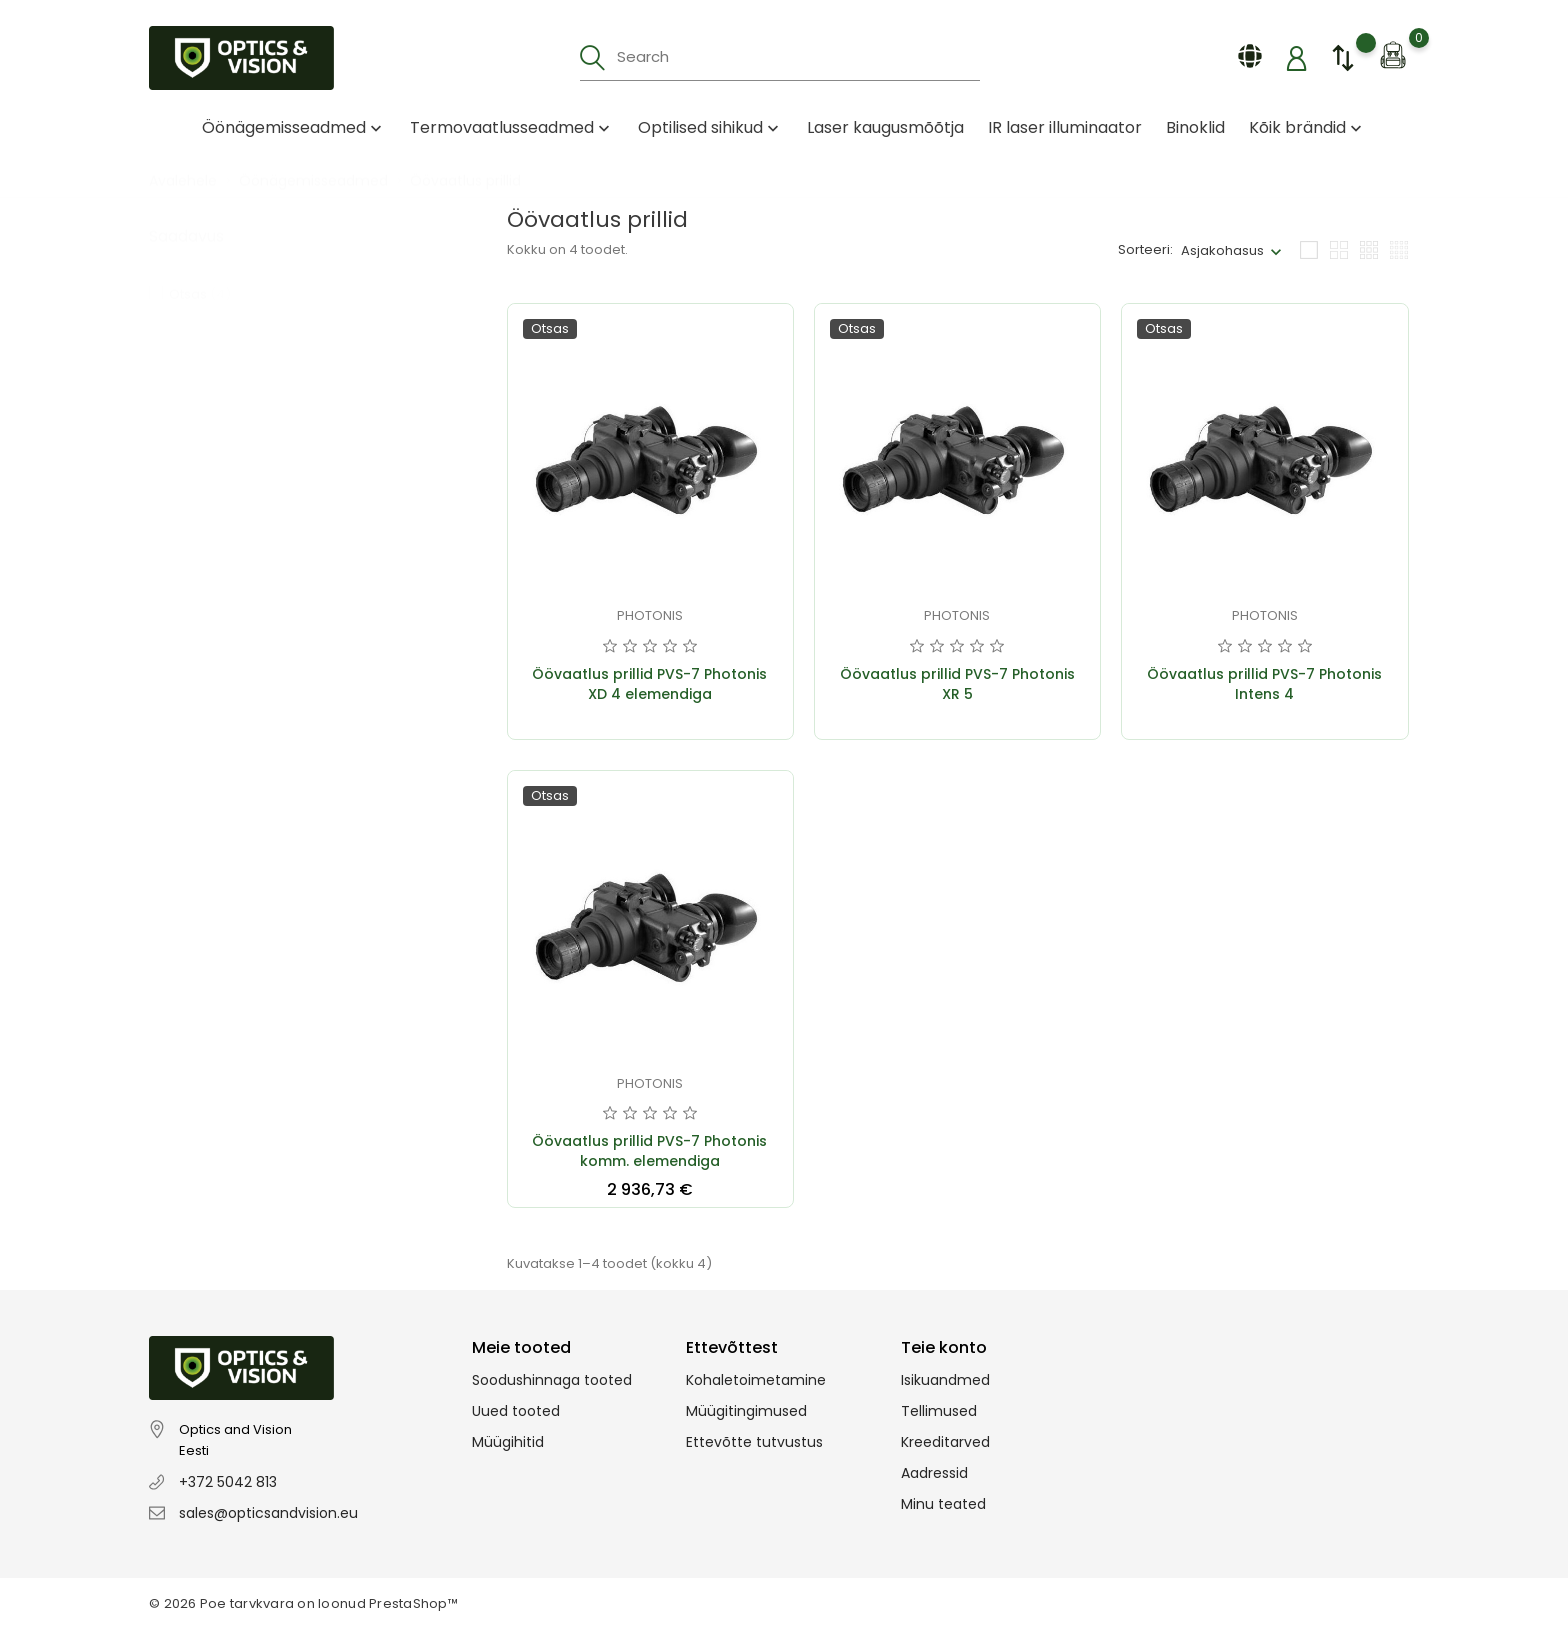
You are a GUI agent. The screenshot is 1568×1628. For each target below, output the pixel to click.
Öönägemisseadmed (294, 127)
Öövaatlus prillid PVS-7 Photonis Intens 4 (1264, 684)
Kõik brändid (1307, 127)
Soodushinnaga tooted (552, 1380)
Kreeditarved (945, 1442)
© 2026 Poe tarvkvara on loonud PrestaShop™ (303, 1603)
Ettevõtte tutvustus (754, 1442)
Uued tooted (516, 1411)
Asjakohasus (1222, 250)
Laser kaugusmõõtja (885, 127)
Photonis (650, 615)
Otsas (200, 274)
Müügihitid (508, 1442)
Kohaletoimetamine (756, 1380)
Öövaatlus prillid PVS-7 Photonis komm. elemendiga (649, 1151)
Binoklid (1195, 127)
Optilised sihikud (710, 127)
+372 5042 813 (228, 1482)
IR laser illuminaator (1065, 127)
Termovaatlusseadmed (512, 127)
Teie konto (944, 1347)
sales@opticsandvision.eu (268, 1513)
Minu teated (943, 1504)
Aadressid (934, 1473)
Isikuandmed (945, 1380)
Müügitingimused (746, 1411)
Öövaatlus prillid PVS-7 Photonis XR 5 (957, 684)
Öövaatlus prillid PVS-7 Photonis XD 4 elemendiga (649, 684)
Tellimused (939, 1411)
